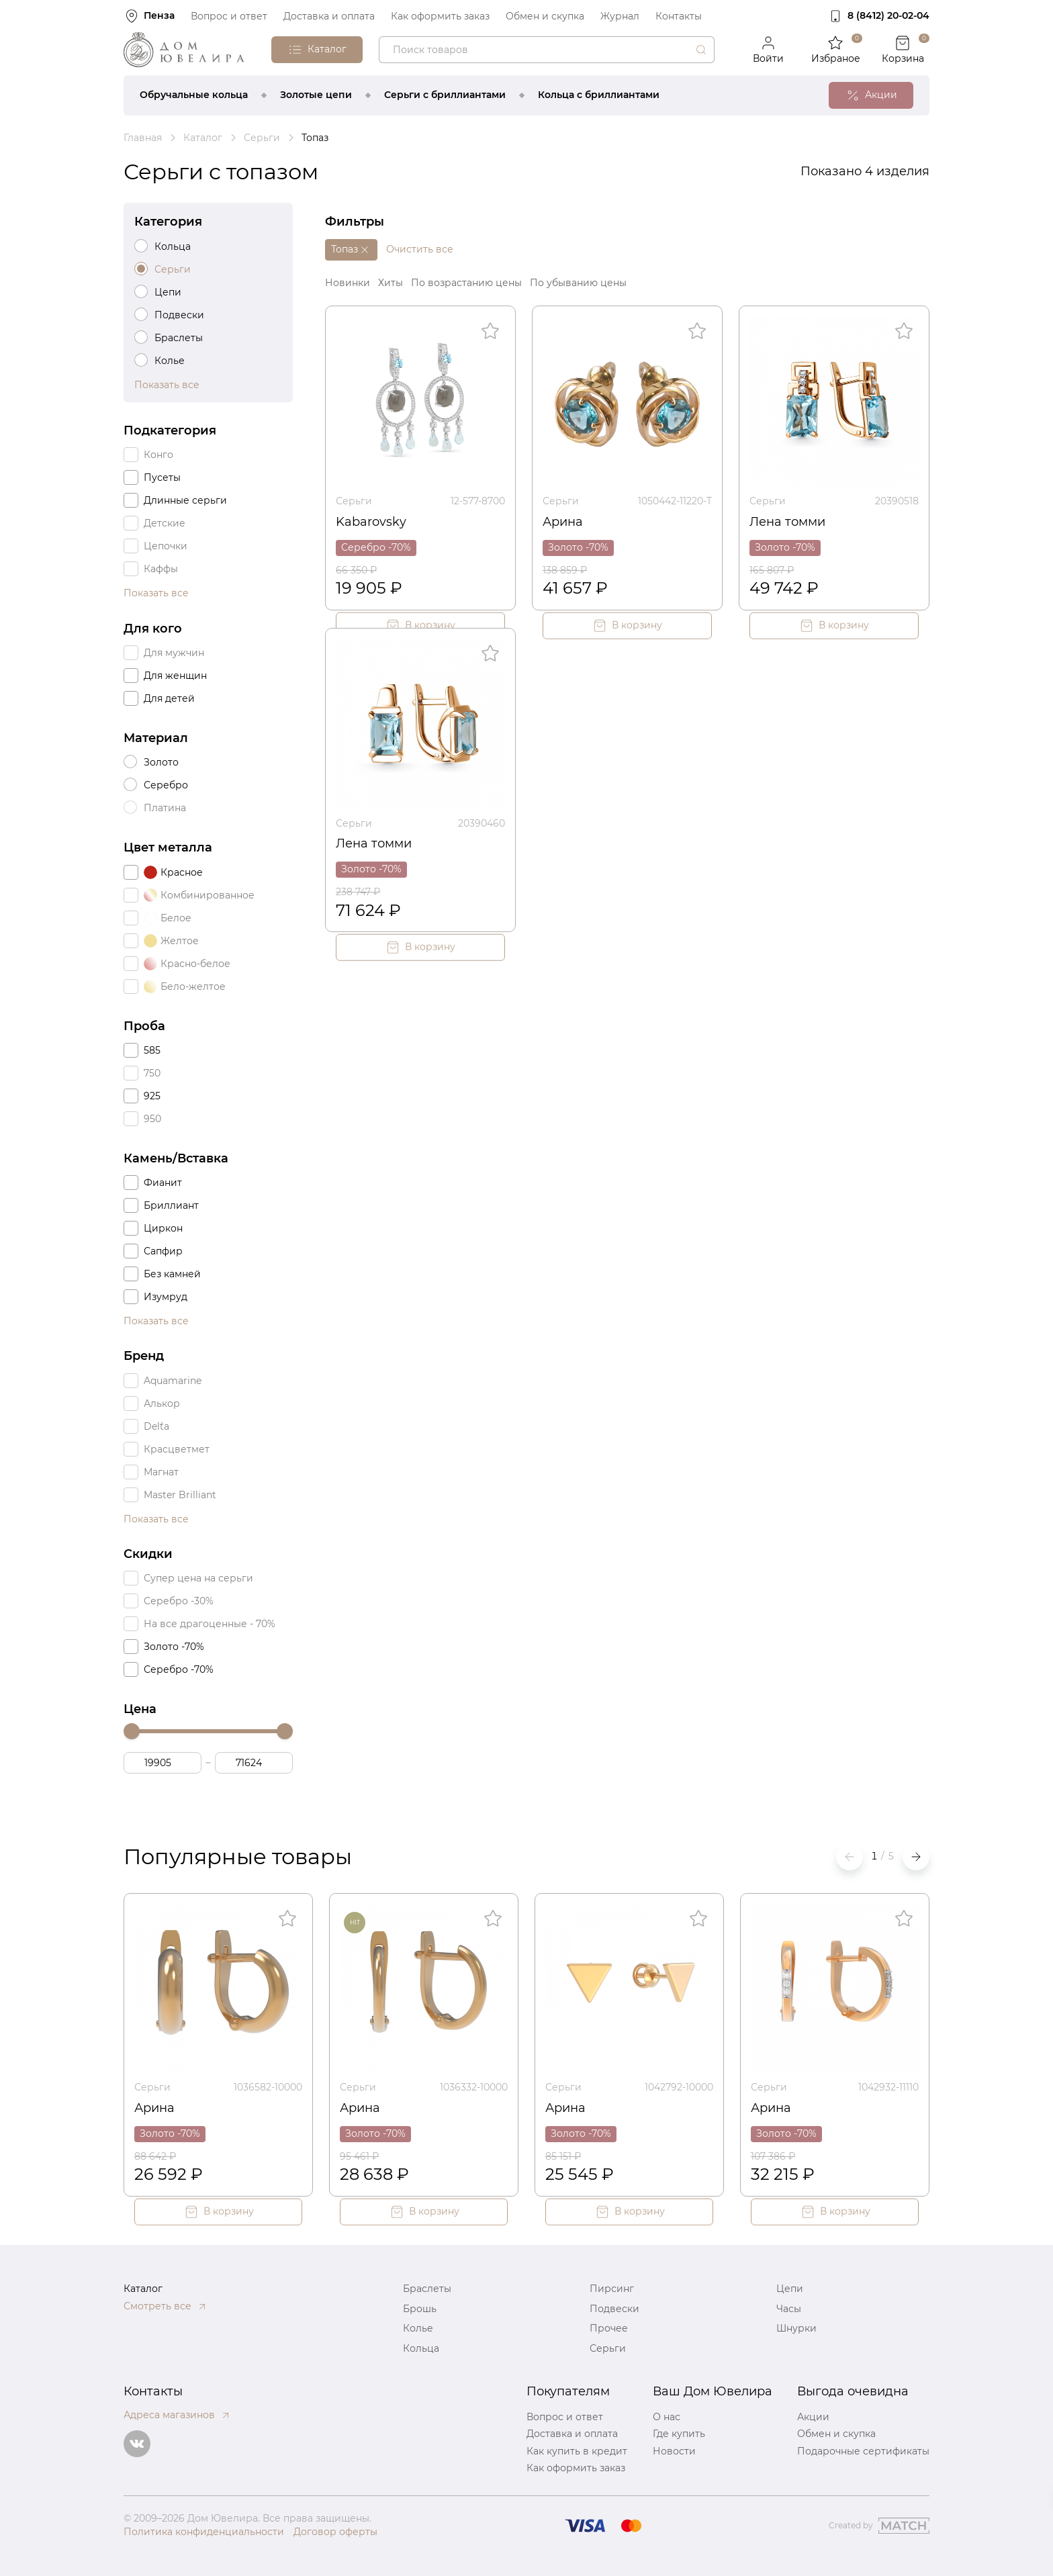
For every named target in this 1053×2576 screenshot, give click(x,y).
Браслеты (427, 2289)
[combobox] (547, 49)
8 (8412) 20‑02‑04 (888, 15)
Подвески (614, 2309)
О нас (666, 2417)
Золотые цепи (316, 95)
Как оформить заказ (440, 16)
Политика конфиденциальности (204, 2532)
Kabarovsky (371, 521)
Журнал (619, 16)
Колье (418, 2328)
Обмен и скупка (545, 16)
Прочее (609, 2328)
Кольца (421, 2348)
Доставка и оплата (329, 16)
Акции (813, 2417)
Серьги (354, 501)
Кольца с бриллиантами (598, 95)
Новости (674, 2451)
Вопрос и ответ (229, 16)
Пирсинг (612, 2289)
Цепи (789, 2289)
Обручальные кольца (194, 95)
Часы (788, 2309)
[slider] (132, 1731)
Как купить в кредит (576, 2451)
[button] (916, 1856)
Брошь (420, 2309)
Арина (563, 521)
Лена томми (787, 521)
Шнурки (796, 2328)
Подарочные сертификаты (863, 2451)
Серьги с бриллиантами (445, 95)
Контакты (678, 16)
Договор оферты (335, 2532)
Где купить (679, 2434)
